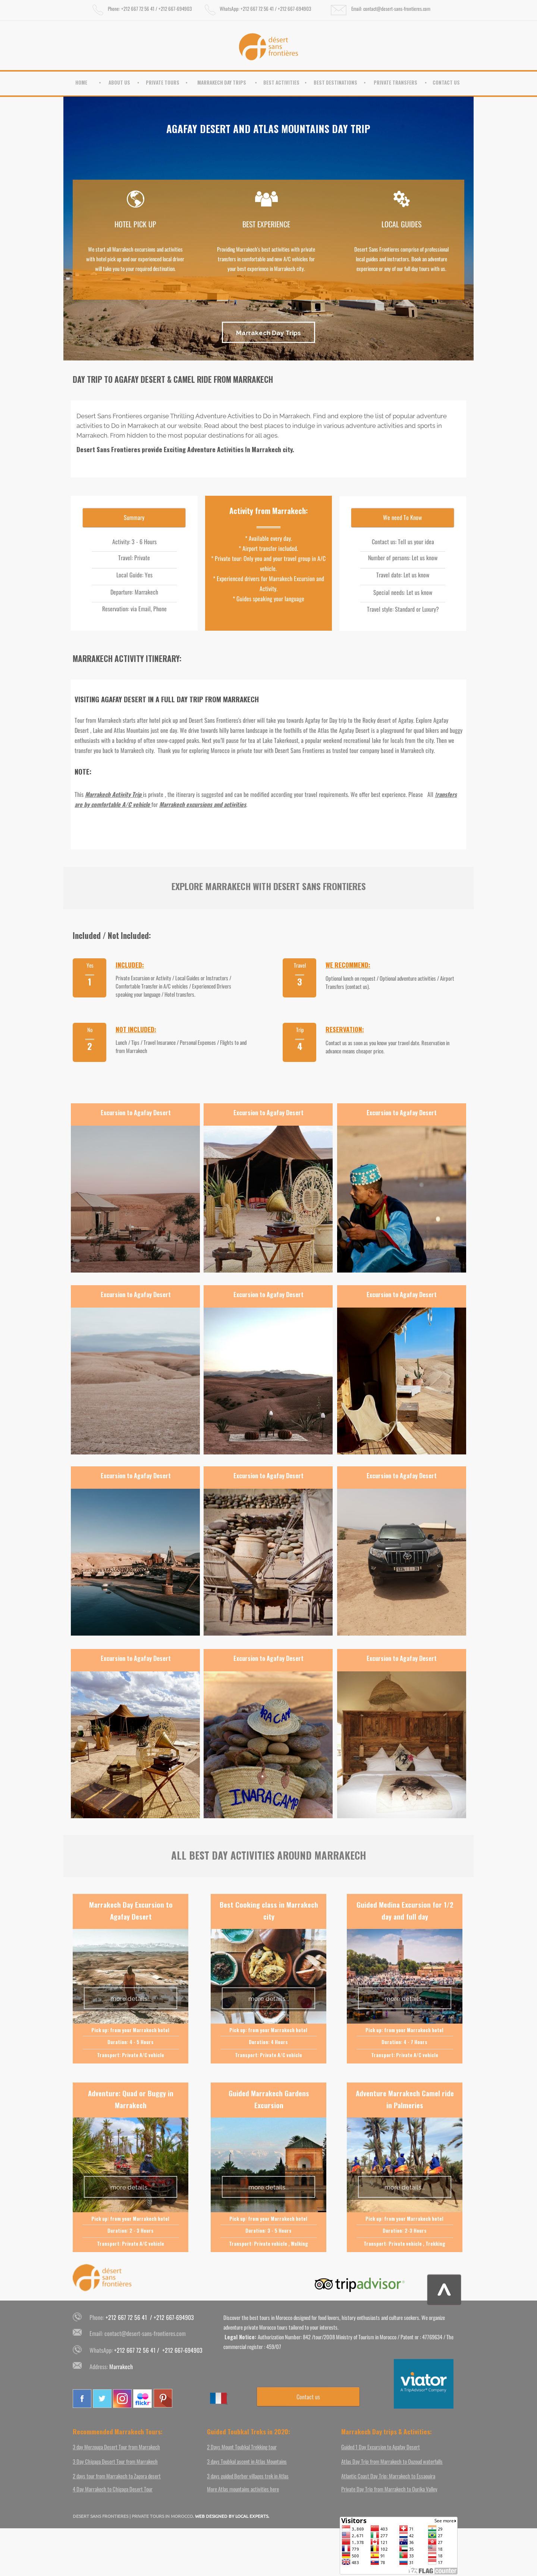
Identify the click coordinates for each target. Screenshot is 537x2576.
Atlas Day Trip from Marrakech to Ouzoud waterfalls (392, 2461)
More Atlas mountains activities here (243, 2489)
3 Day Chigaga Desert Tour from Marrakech (115, 2461)
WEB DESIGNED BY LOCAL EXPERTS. (232, 2516)
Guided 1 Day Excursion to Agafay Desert (380, 2447)
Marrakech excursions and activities (202, 804)
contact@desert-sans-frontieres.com (145, 2333)
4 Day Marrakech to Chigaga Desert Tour (113, 2489)
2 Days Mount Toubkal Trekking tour (242, 2447)
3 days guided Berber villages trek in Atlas (248, 2476)
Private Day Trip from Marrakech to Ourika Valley (389, 2489)
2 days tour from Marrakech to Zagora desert (117, 2476)
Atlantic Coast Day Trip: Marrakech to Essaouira (388, 2476)
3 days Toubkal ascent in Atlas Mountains (247, 2461)
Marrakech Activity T (110, 794)
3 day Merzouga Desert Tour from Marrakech (116, 2447)
